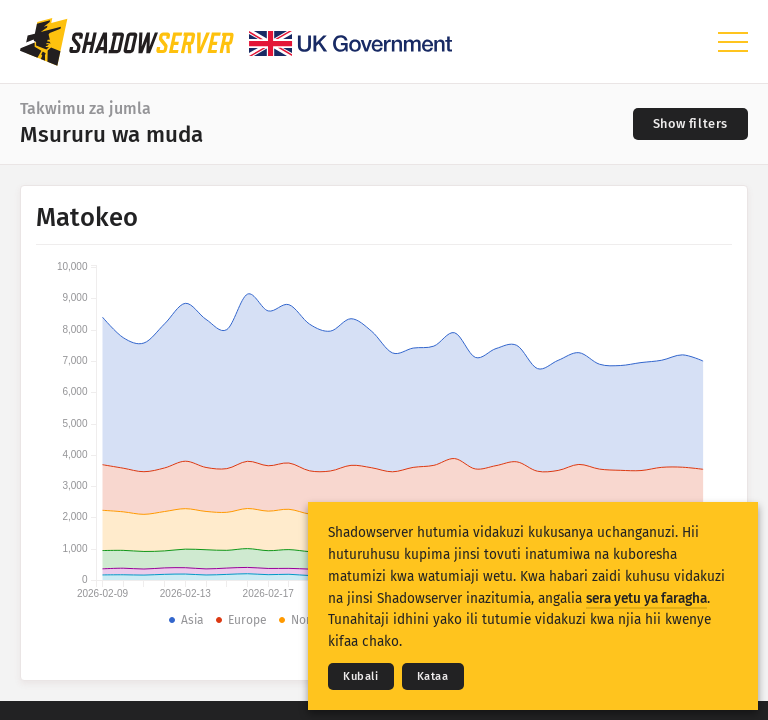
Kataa (433, 676)
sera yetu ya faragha (646, 598)
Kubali (361, 676)
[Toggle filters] (690, 124)
